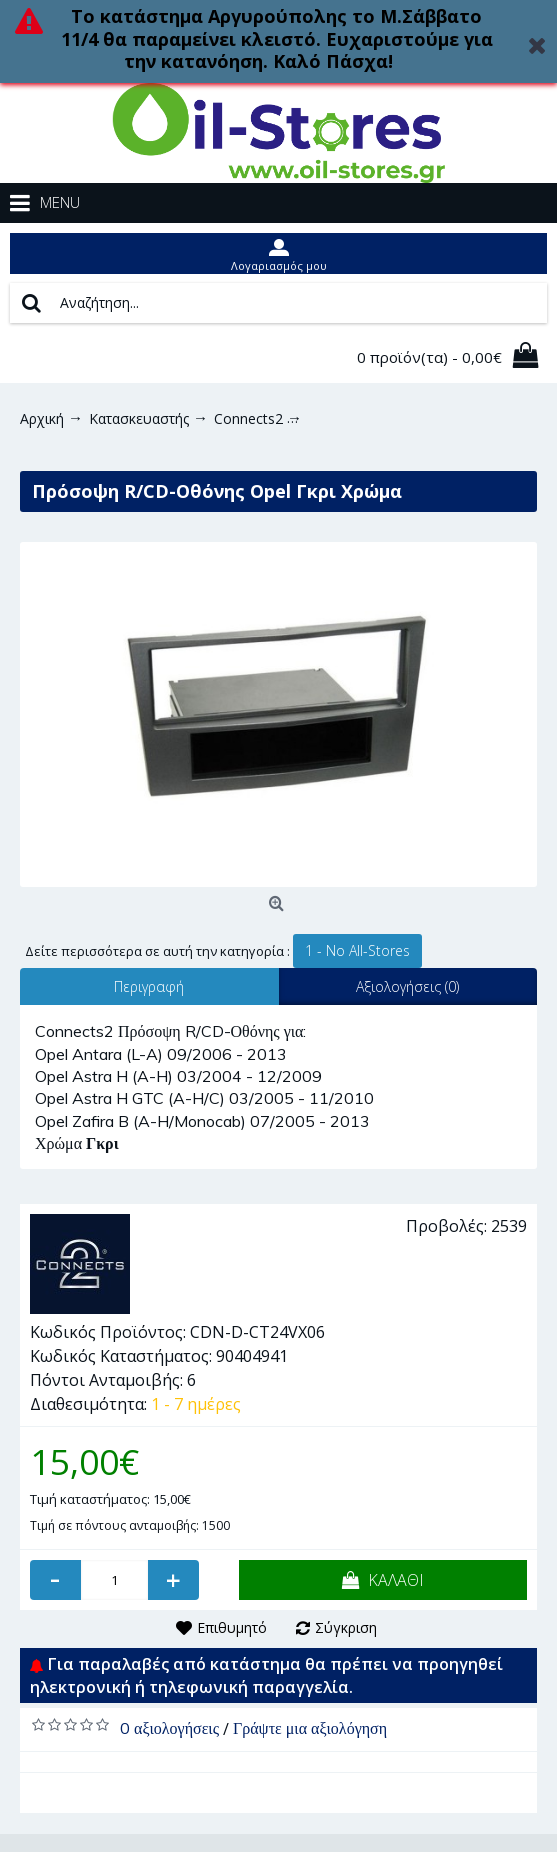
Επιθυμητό (232, 1627)
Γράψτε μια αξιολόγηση (310, 1728)
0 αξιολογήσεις (169, 1728)
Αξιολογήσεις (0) (407, 986)
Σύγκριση (346, 1627)
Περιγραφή (149, 986)
